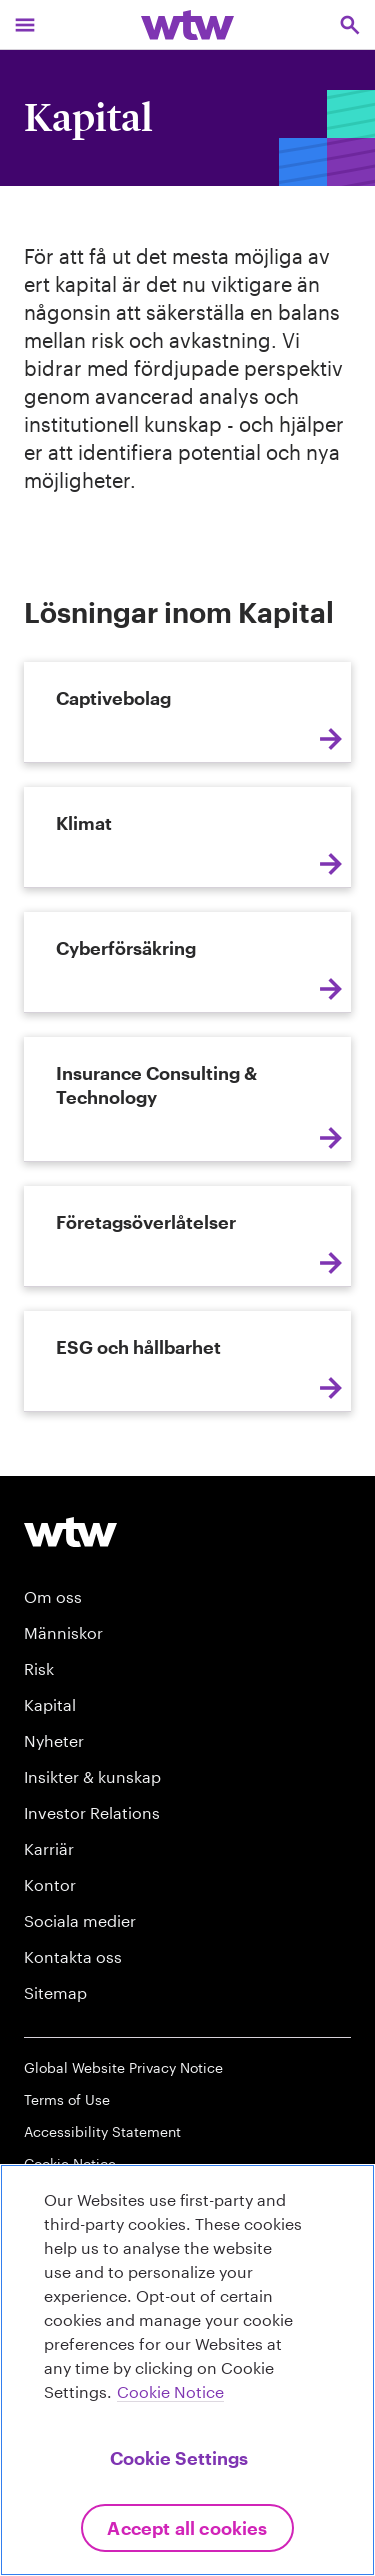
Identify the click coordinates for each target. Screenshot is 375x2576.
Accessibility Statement (102, 2131)
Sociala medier (80, 1920)
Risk (39, 1668)
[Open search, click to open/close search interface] (350, 24)
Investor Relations (92, 1812)
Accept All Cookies (187, 2528)
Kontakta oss (73, 1956)
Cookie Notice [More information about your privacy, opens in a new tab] (170, 2391)
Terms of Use (67, 2099)
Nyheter (54, 1740)
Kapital (50, 1704)
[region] (187, 2370)
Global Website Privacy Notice (123, 2067)
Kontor (50, 1884)
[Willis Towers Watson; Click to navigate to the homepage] (187, 24)
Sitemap (55, 1992)
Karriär (49, 1848)
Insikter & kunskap (92, 1776)
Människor (63, 1632)
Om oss (53, 1596)
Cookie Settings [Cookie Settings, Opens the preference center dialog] (179, 2458)
